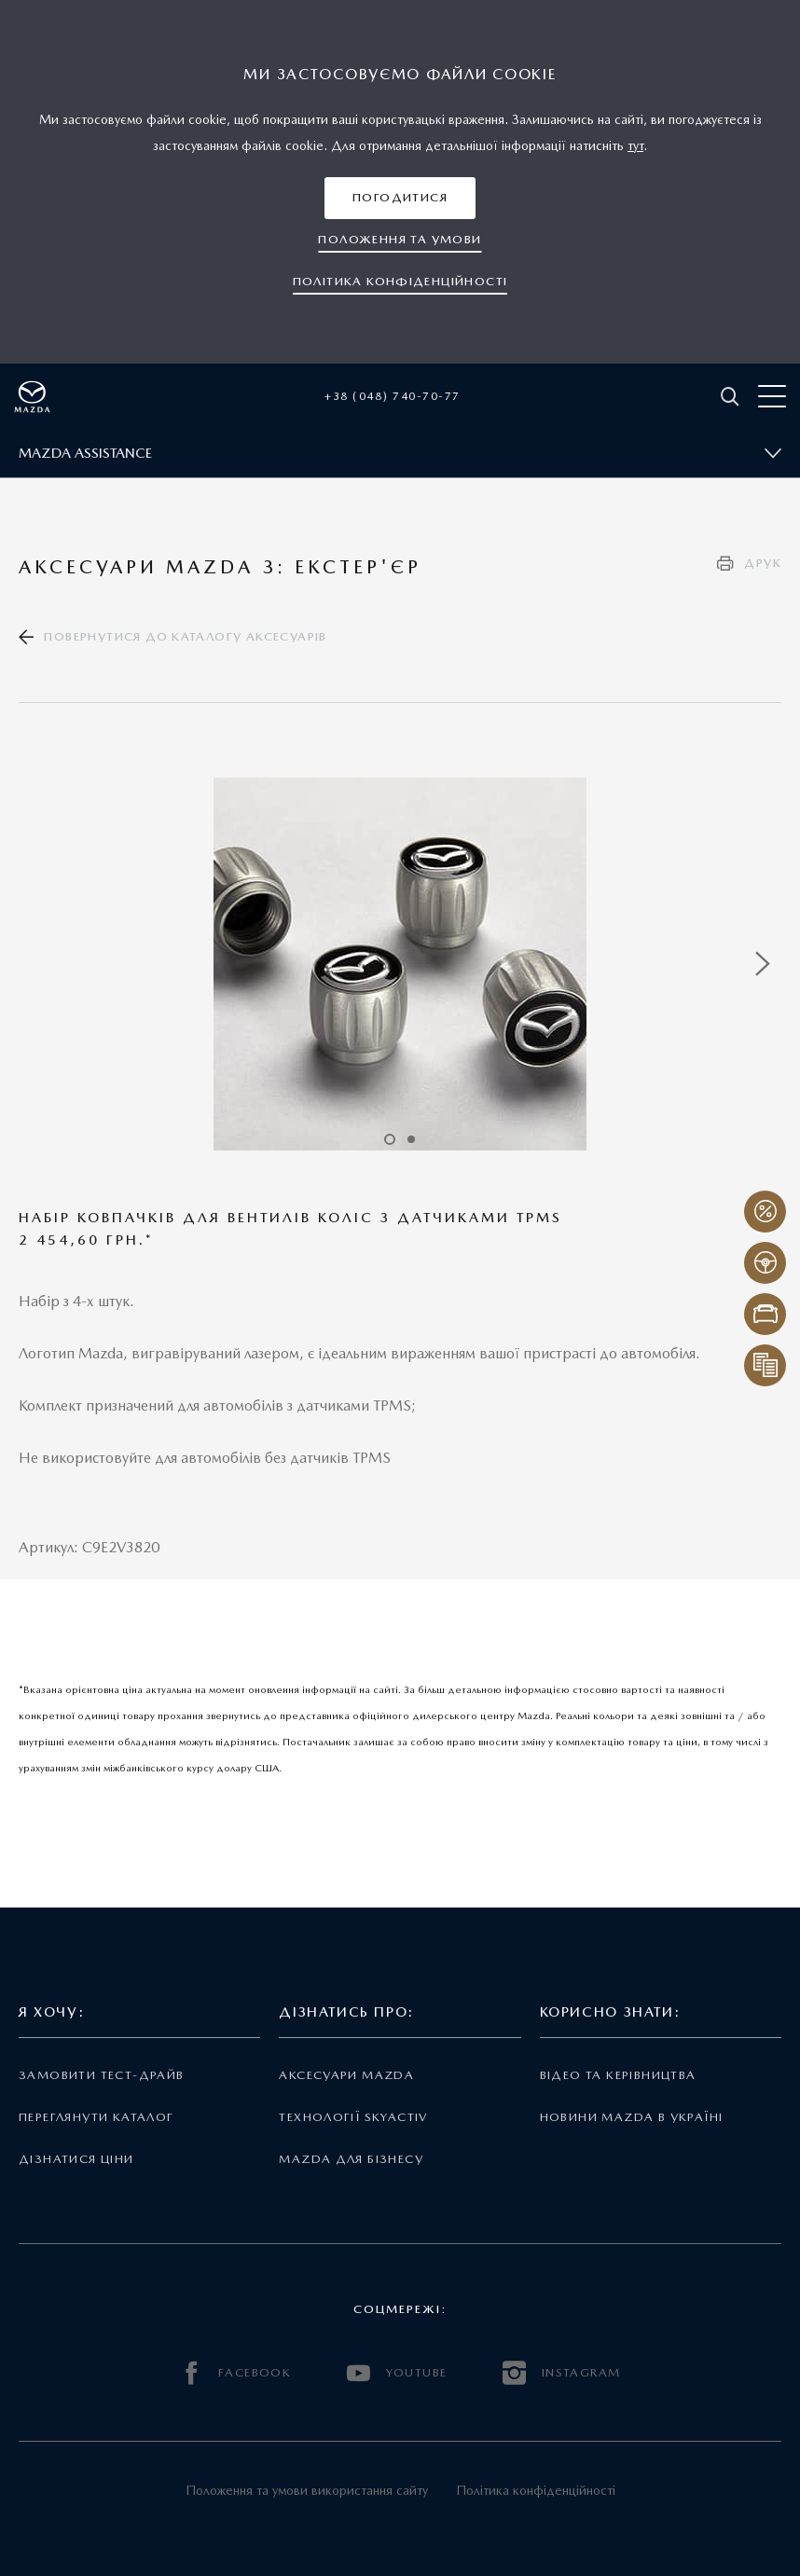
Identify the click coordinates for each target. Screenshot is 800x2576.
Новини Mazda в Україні (632, 2117)
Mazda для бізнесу (351, 2159)
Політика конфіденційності (535, 2490)
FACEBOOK (236, 2373)
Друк (762, 563)
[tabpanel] (400, 964)
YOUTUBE (397, 2373)
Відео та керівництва (618, 2075)
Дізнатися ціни (76, 2159)
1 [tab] (389, 1139)
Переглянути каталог (96, 2117)
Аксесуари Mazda (346, 2075)
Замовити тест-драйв (101, 2075)
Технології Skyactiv (353, 2117)
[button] (400, 198)
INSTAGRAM (561, 2373)
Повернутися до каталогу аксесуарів (185, 636)
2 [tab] (411, 1139)
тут (635, 145)
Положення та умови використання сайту (307, 2490)
